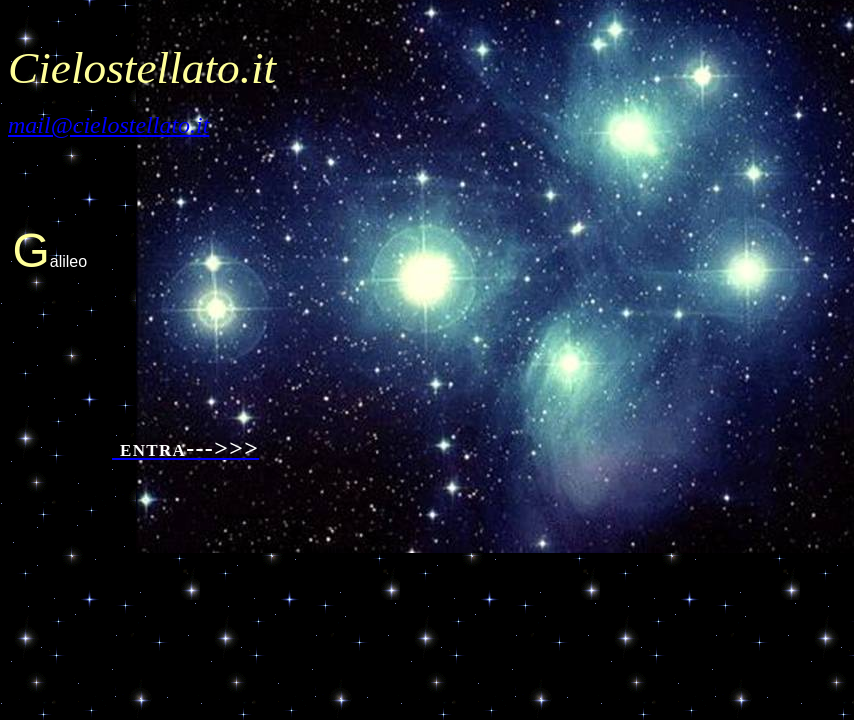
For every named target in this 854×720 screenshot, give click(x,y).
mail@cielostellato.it (108, 125)
